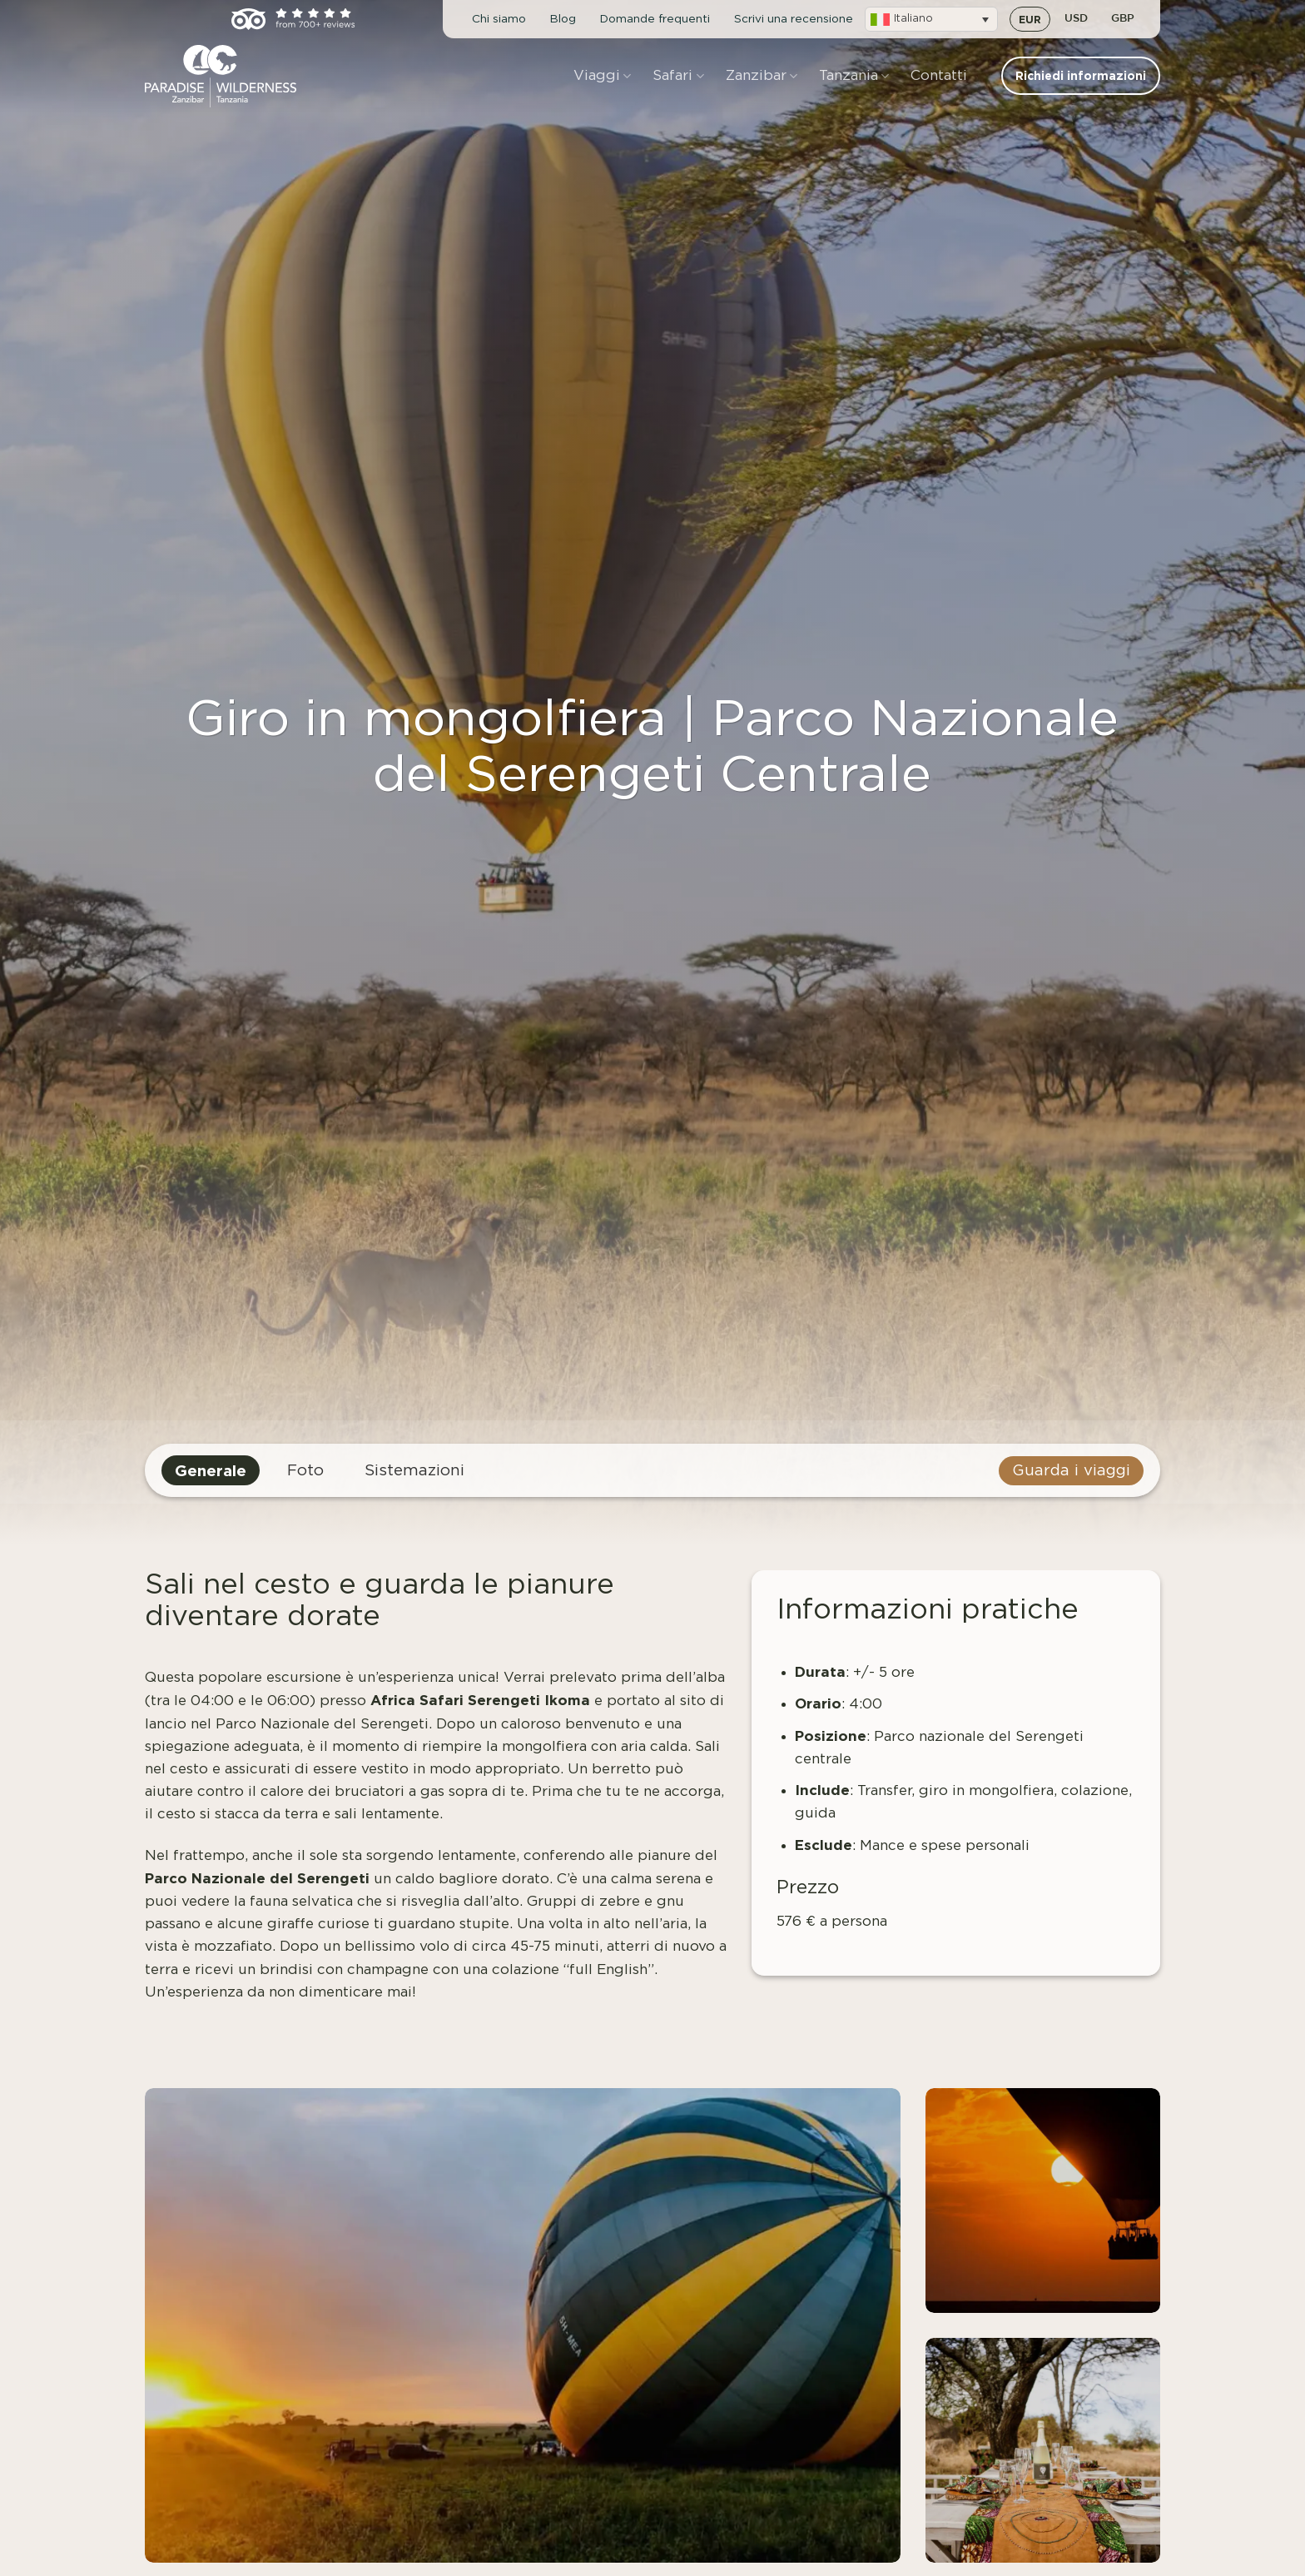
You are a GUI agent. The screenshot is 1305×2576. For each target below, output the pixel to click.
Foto (305, 1471)
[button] (931, 19)
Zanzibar (761, 76)
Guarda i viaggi (1071, 1471)
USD (1076, 18)
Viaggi (602, 76)
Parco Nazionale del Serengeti (257, 1878)
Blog (563, 19)
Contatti (939, 75)
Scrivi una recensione (793, 19)
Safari (677, 76)
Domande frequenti (655, 19)
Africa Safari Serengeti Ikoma (480, 1700)
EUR (1030, 19)
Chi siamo (499, 19)
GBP (1122, 18)
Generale (210, 1470)
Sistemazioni (414, 1471)
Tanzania (854, 76)
